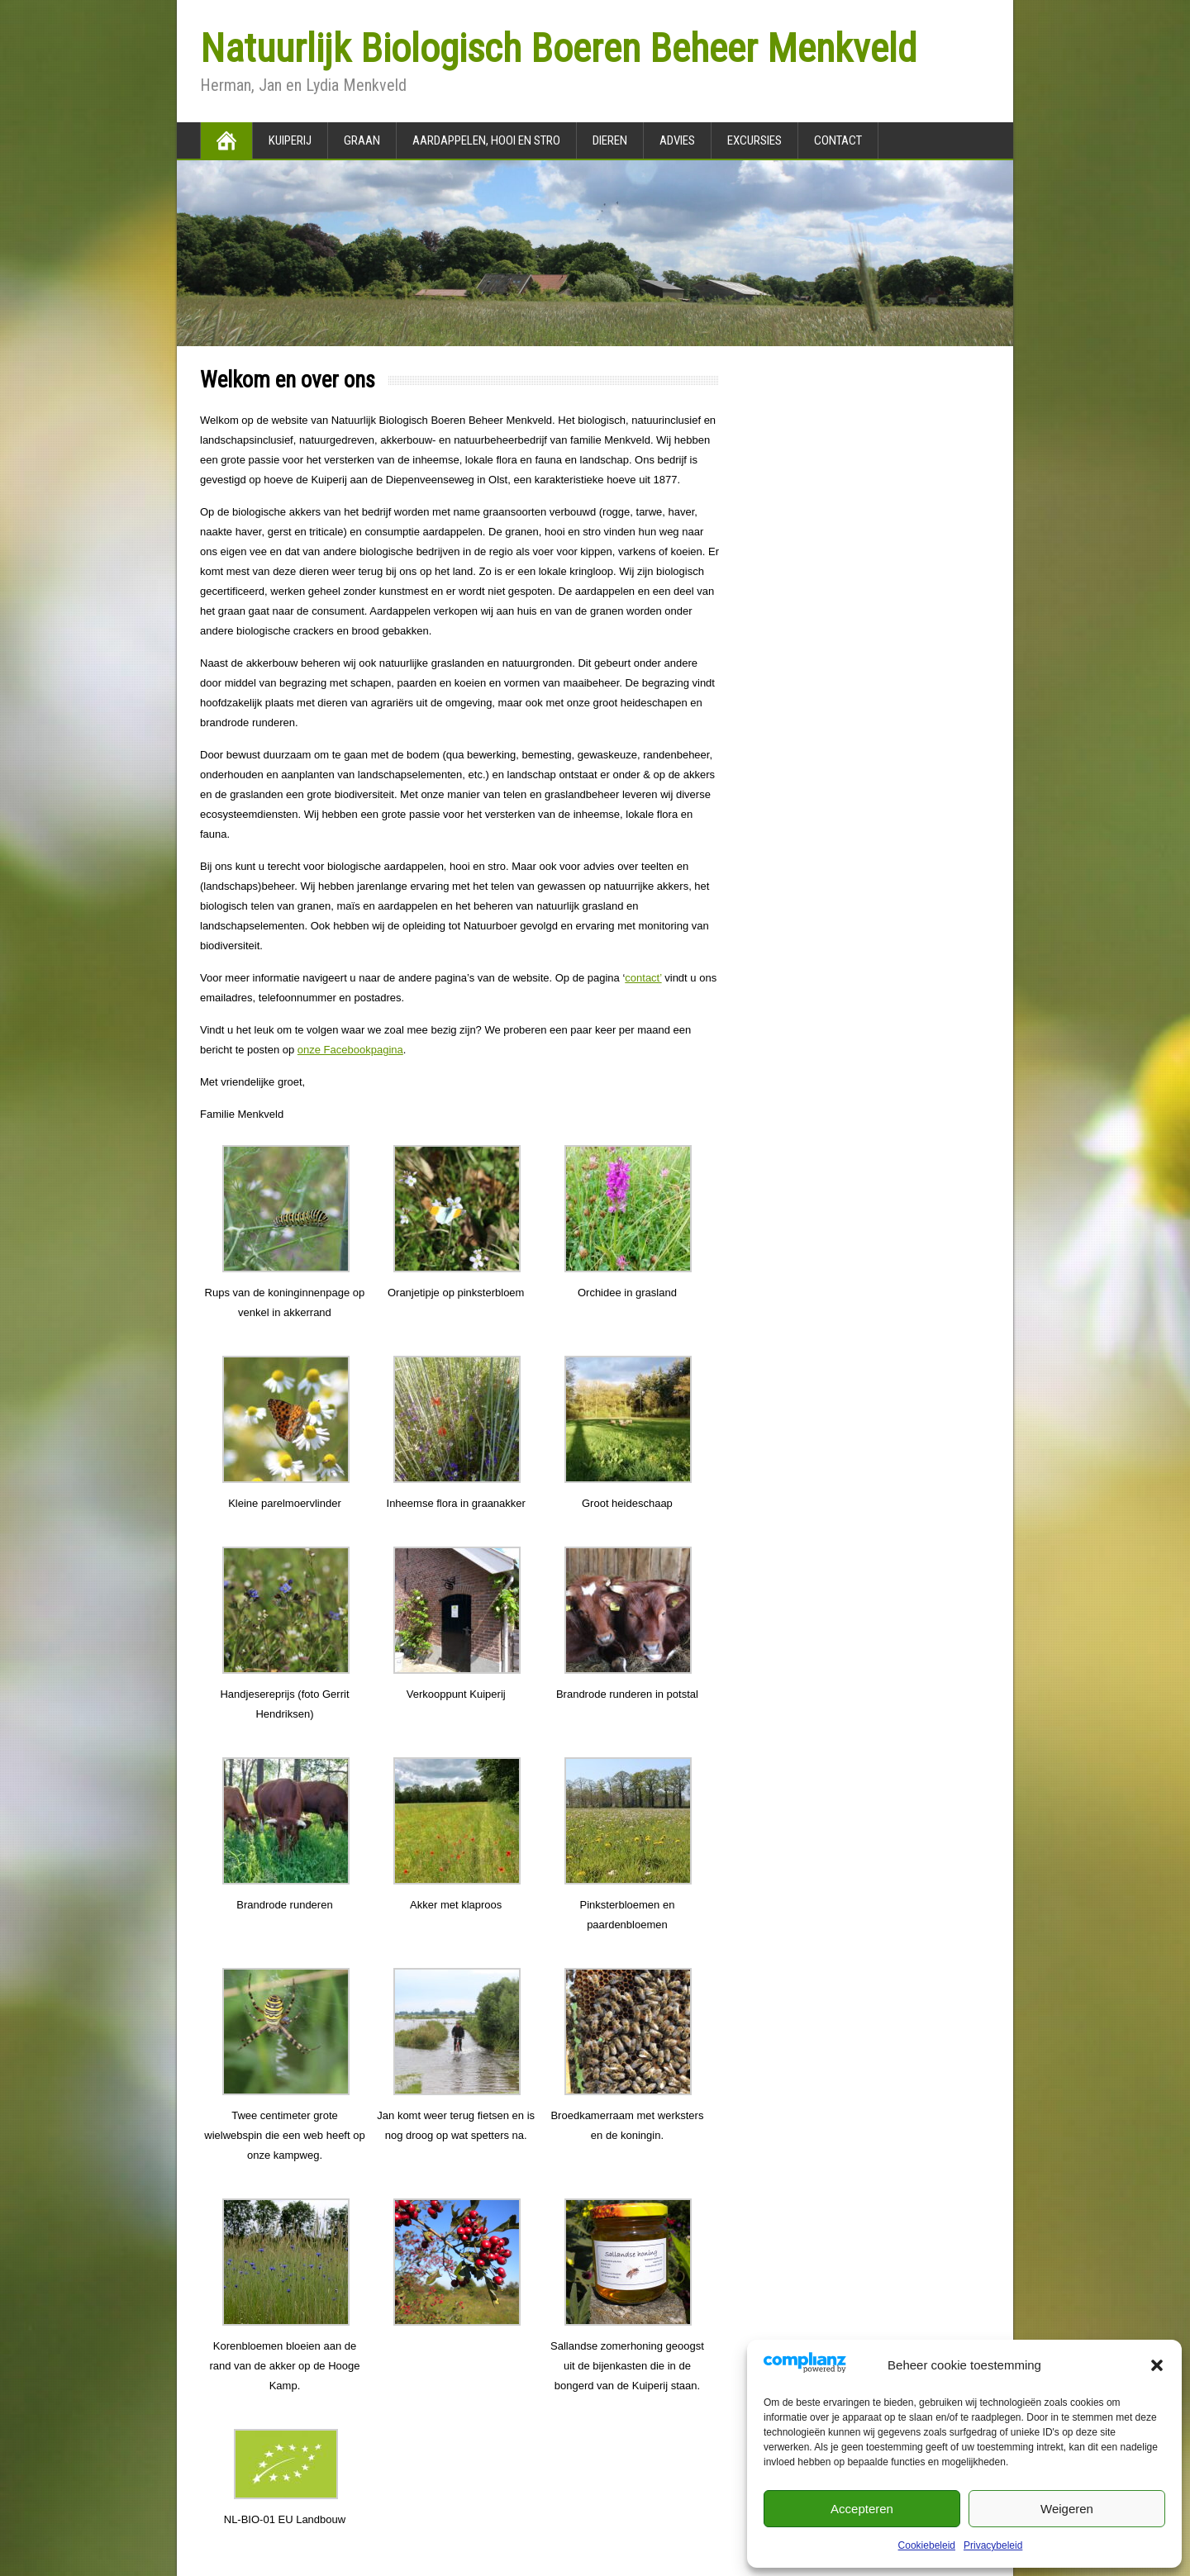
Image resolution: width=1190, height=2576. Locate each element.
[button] (1157, 2365)
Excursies (754, 140)
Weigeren (1066, 2509)
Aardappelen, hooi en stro (486, 140)
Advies (677, 140)
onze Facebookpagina (350, 1049)
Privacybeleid (993, 2545)
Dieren (610, 140)
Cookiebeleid (926, 2545)
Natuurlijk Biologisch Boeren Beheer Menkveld (558, 48)
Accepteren (862, 2509)
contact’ (643, 978)
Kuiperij (290, 140)
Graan (362, 140)
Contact (838, 140)
